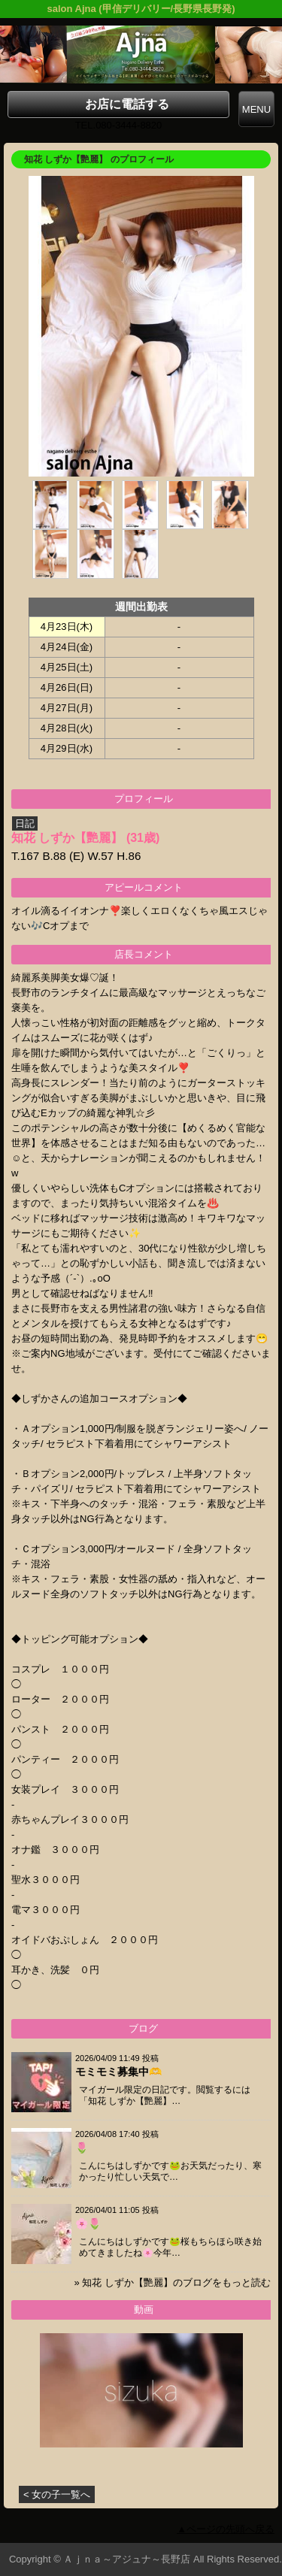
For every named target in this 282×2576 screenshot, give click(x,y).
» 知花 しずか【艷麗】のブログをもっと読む (172, 2282)
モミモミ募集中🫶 (118, 2072)
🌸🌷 (88, 2223)
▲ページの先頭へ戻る (225, 2529)
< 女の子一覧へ (56, 2494)
